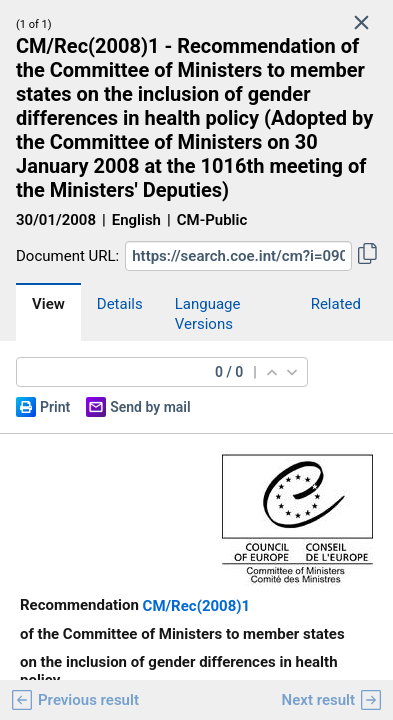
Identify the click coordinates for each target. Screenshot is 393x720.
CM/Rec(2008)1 (197, 606)
